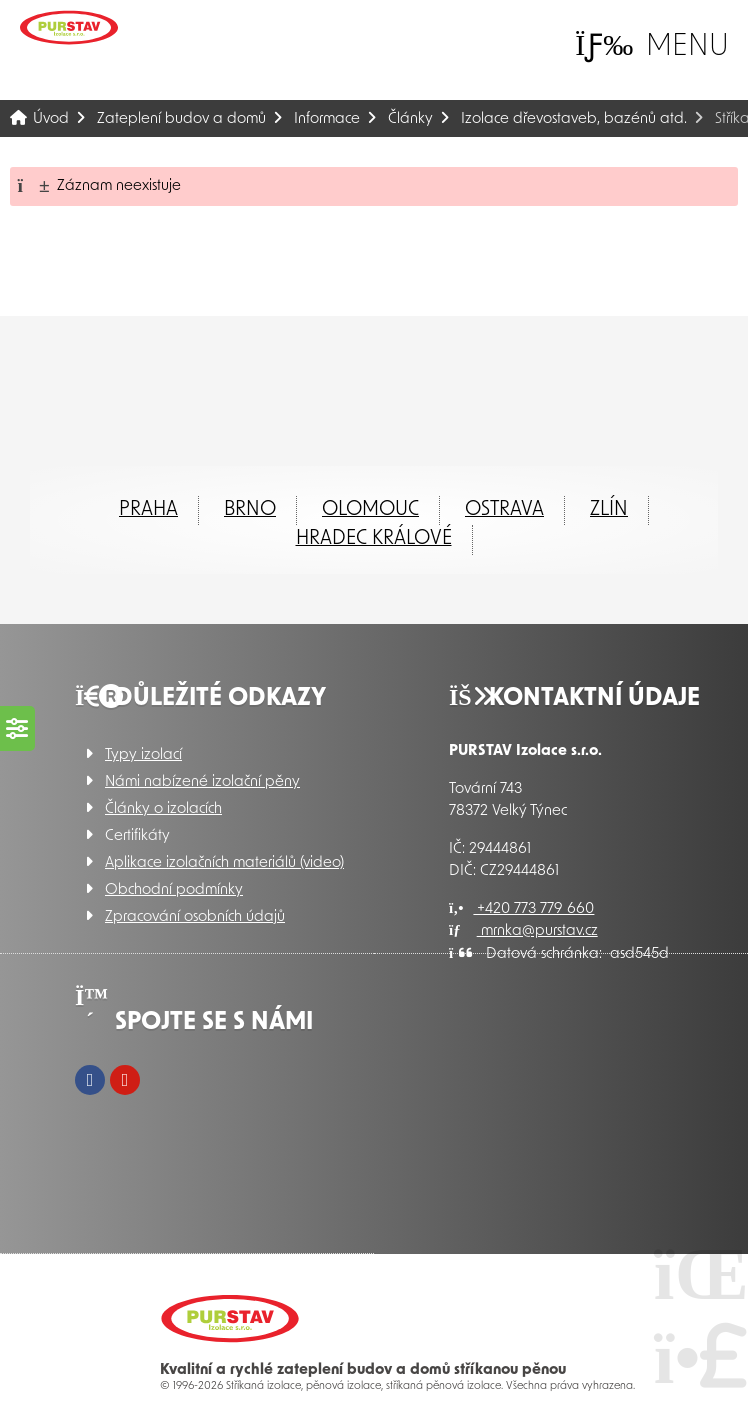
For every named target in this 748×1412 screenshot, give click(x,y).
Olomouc (370, 510)
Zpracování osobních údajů (195, 917)
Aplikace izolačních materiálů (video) (224, 863)
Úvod (69, 27)
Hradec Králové (374, 539)
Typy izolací (143, 755)
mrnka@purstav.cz (523, 931)
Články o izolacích (163, 809)
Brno (250, 510)
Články (410, 119)
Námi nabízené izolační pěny (202, 782)
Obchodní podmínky (174, 890)
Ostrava (504, 510)
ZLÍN (609, 510)
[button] (652, 46)
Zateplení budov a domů (181, 119)
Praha (148, 510)
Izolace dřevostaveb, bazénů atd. (574, 119)
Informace (327, 119)
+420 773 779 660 (521, 909)
